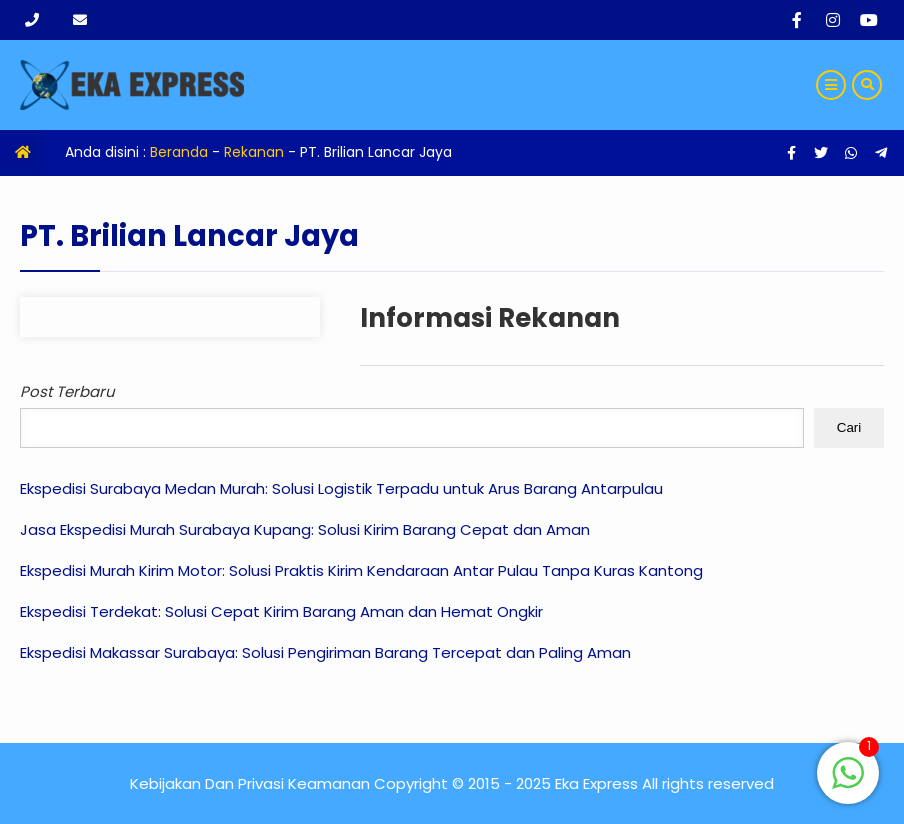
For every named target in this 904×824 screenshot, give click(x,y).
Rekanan (254, 152)
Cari (849, 427)
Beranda (179, 152)
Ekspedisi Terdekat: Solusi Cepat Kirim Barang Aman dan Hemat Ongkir (281, 611)
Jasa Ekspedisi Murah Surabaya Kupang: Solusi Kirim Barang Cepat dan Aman (305, 529)
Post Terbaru (67, 391)
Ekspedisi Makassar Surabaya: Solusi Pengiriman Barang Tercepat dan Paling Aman (325, 652)
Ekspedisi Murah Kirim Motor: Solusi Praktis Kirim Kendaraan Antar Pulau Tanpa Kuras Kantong (361, 570)
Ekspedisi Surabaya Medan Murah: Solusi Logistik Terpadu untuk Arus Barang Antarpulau (341, 488)
